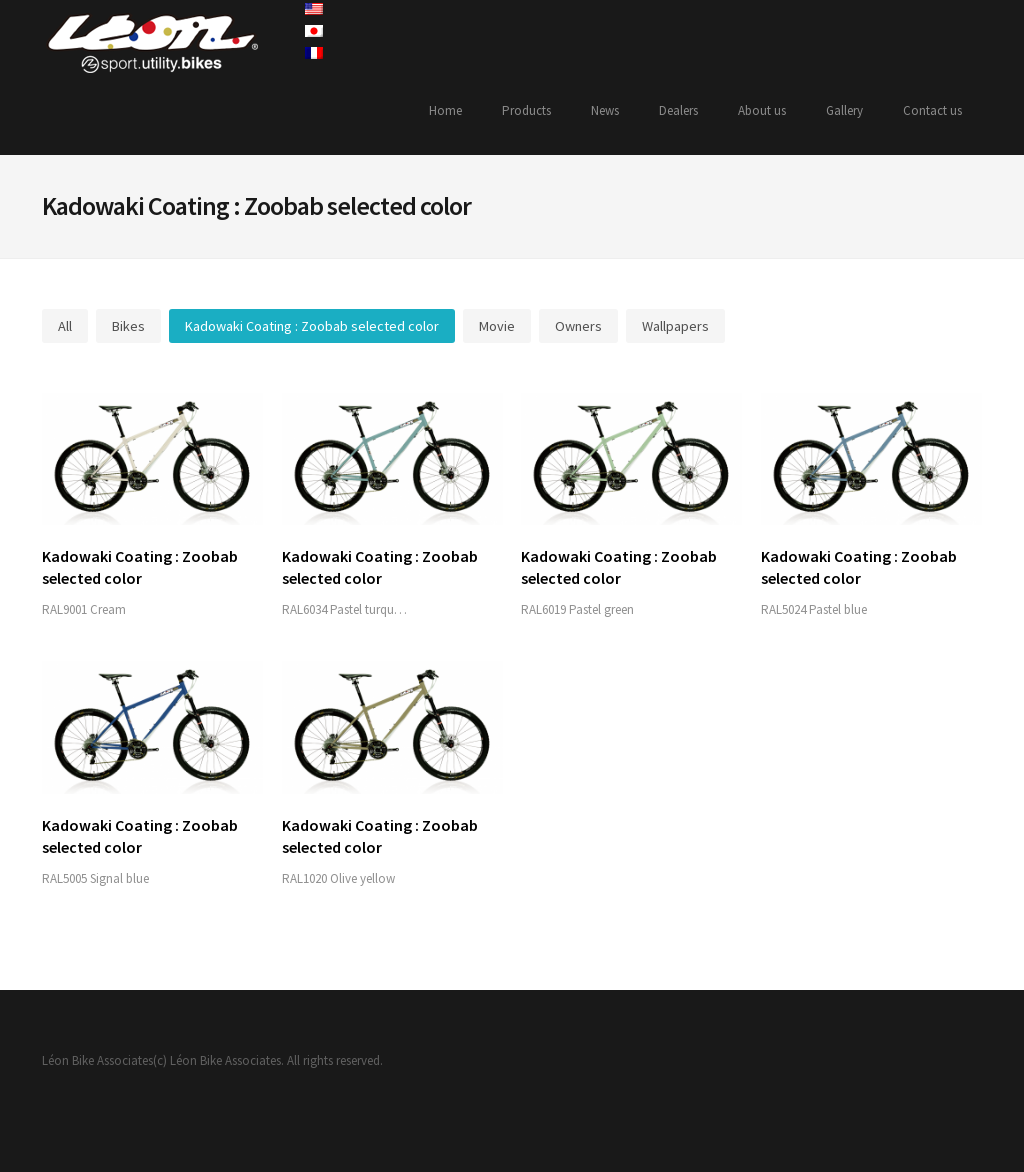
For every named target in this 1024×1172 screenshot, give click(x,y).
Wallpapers (675, 326)
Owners (578, 326)
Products (526, 110)
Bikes (128, 326)
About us (762, 110)
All (65, 326)
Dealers (678, 110)
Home (445, 110)
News (605, 110)
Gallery (844, 110)
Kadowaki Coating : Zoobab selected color (312, 326)
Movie (497, 326)
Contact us (932, 110)
